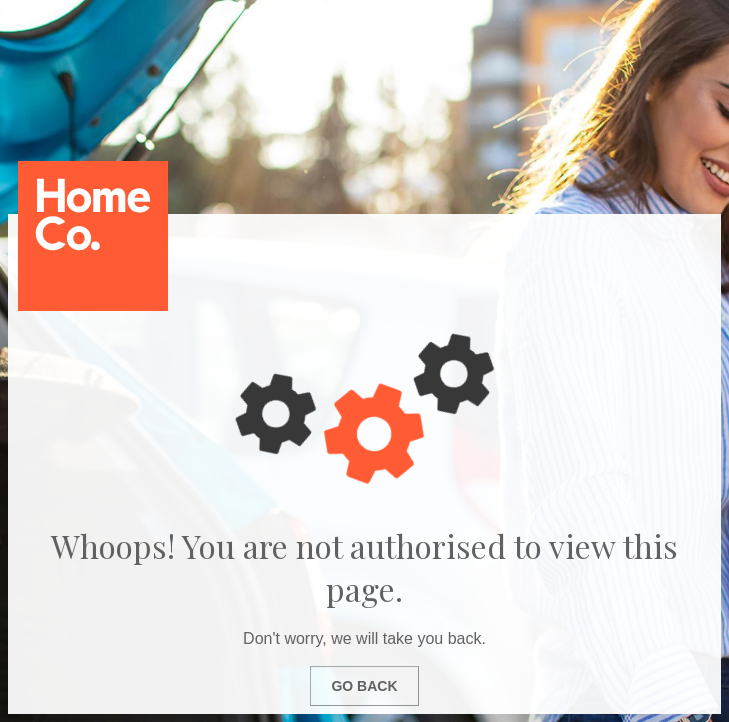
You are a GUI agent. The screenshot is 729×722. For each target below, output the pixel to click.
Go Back (364, 686)
